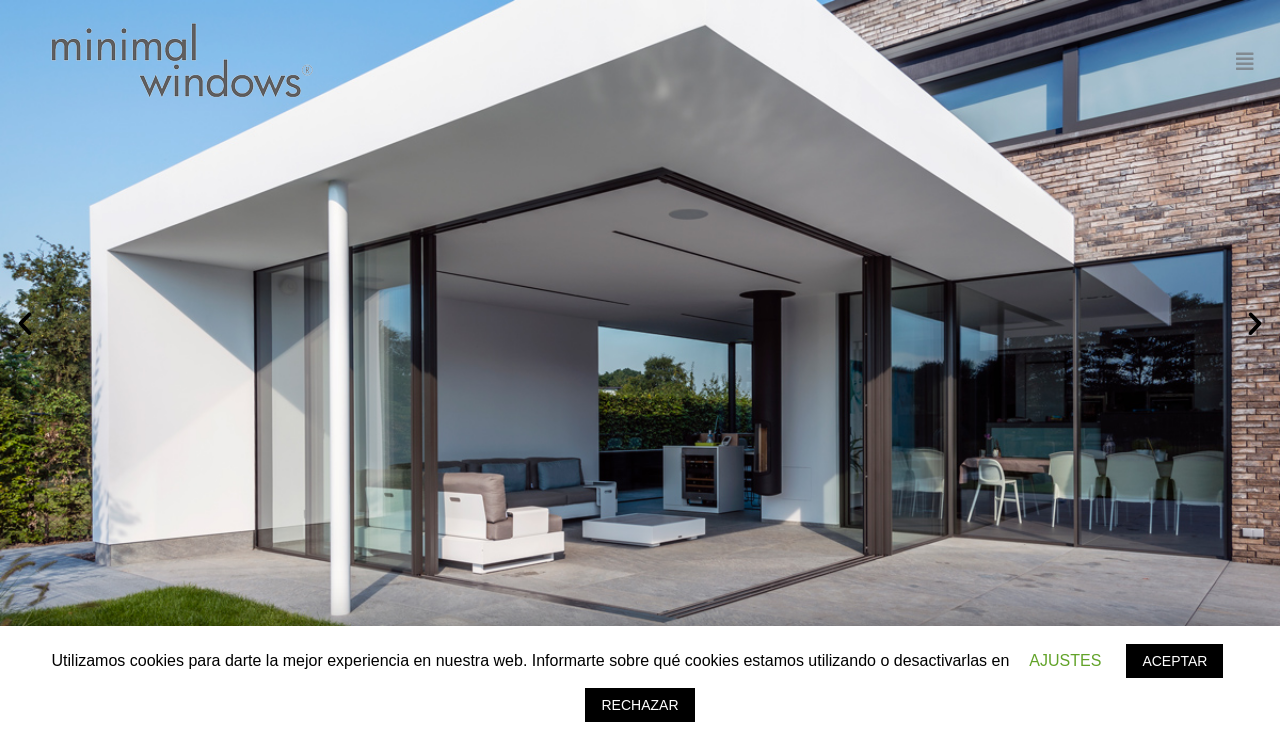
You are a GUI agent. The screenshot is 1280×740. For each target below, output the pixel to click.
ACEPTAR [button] (1174, 661)
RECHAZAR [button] (639, 705)
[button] (25, 324)
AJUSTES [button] (1065, 660)
